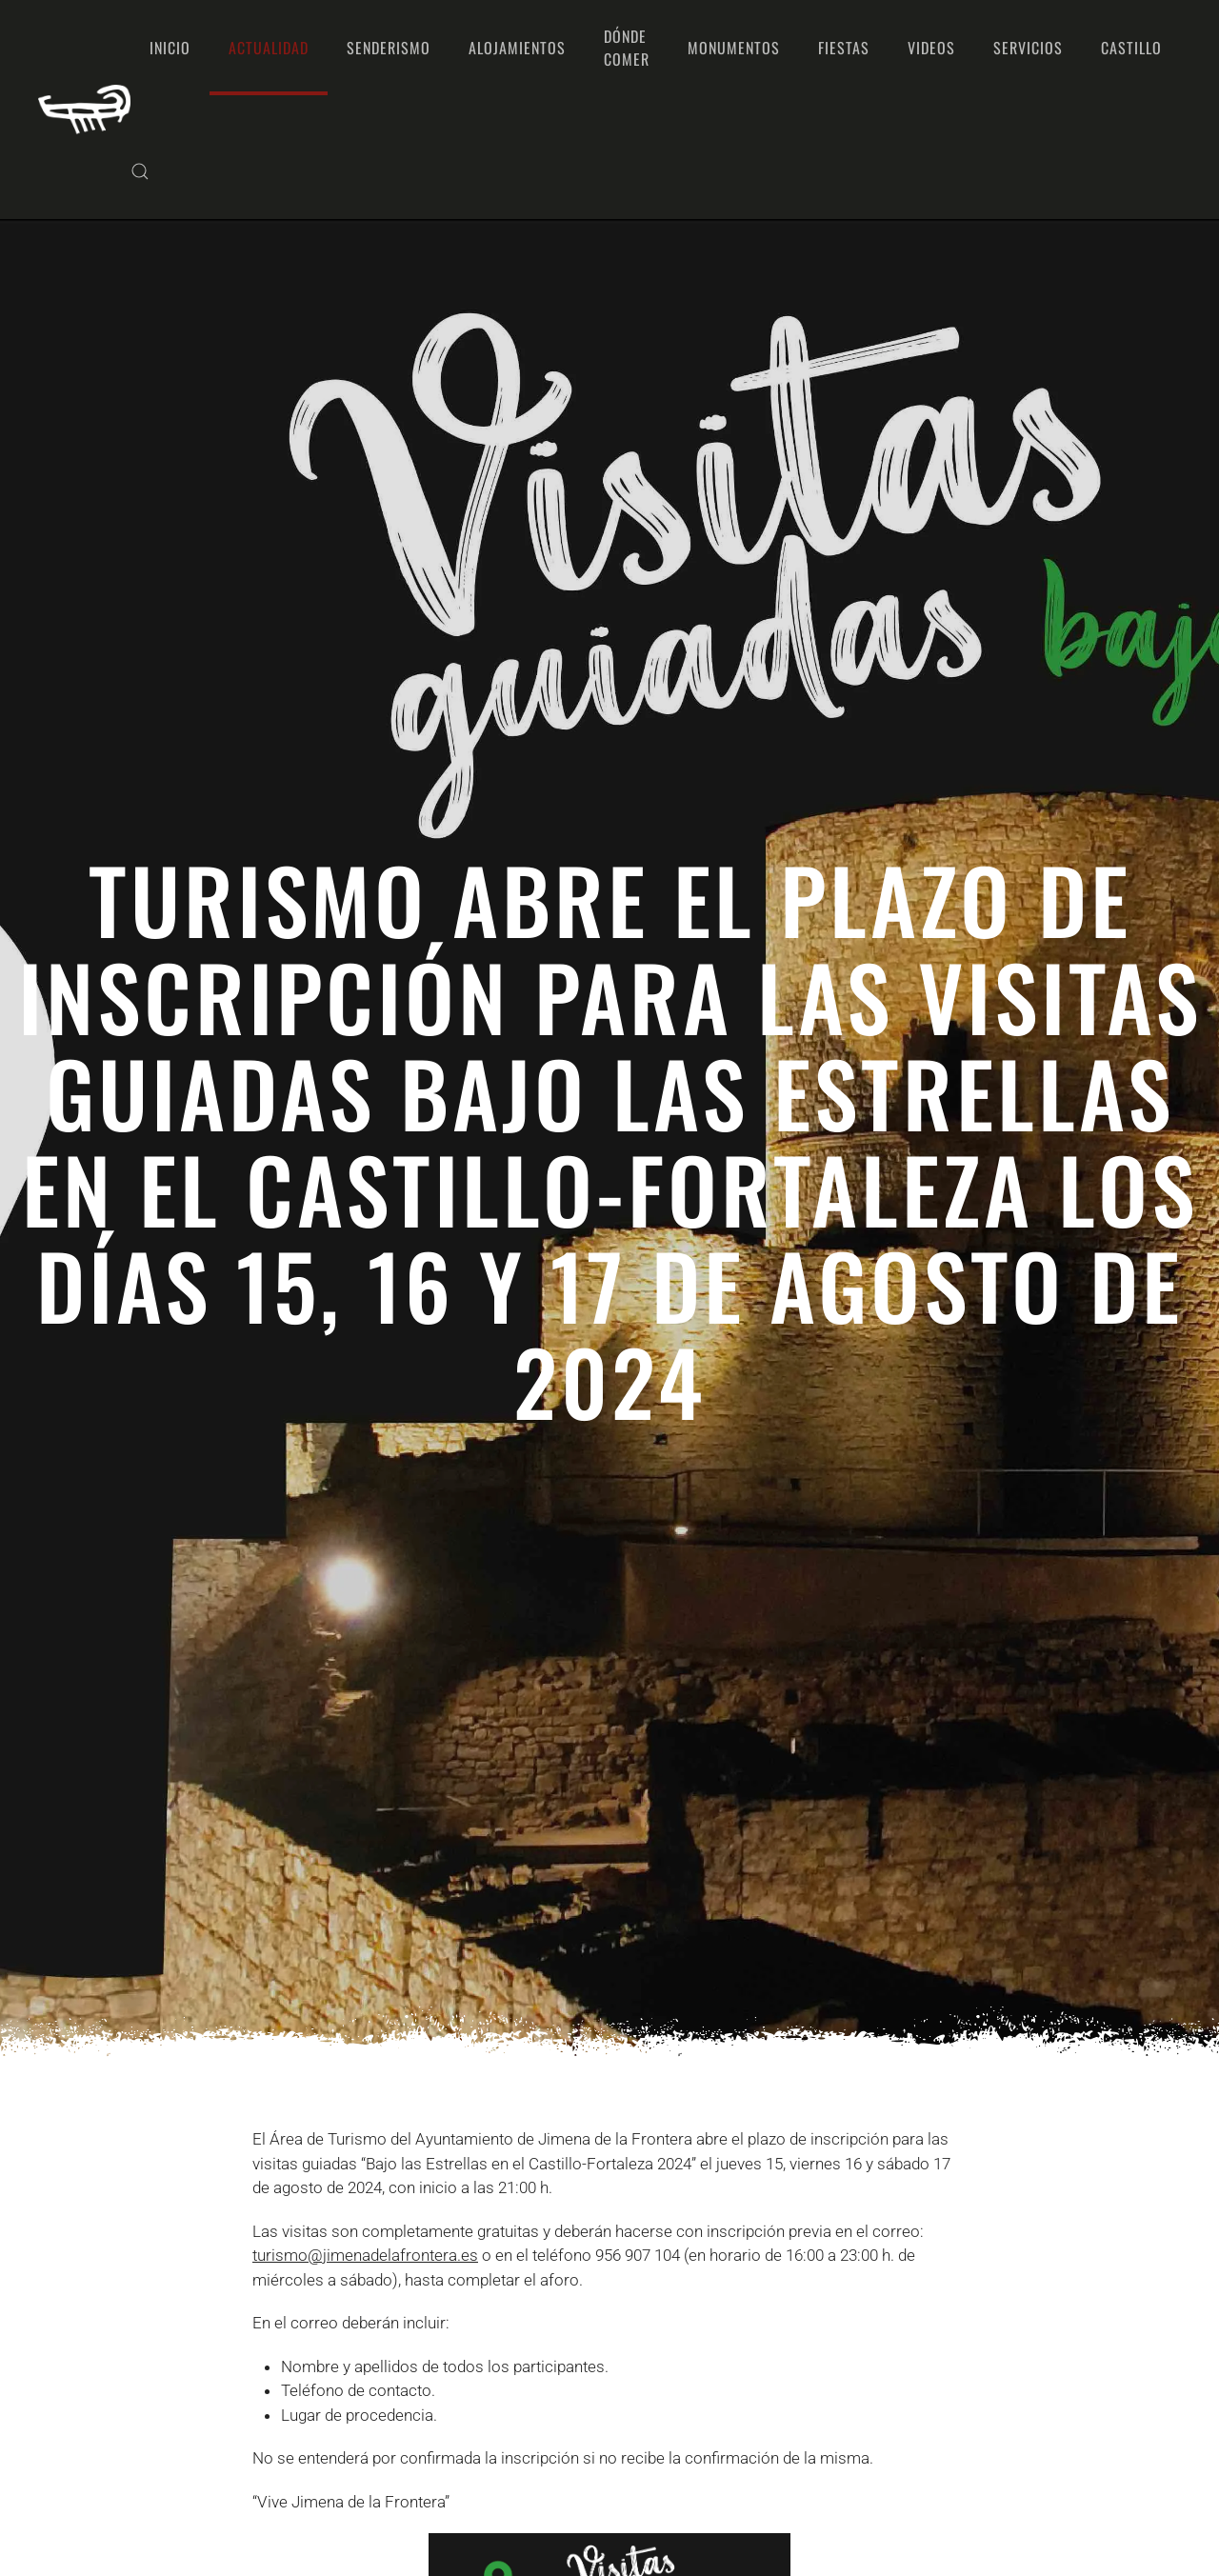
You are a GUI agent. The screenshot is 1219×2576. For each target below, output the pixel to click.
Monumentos (734, 47)
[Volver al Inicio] (84, 109)
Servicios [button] (1028, 47)
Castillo (1131, 47)
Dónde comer (626, 47)
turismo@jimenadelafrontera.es (365, 2255)
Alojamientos (517, 47)
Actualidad (269, 47)
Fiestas (843, 47)
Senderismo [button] (388, 47)
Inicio (170, 47)
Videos (931, 47)
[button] (140, 171)
